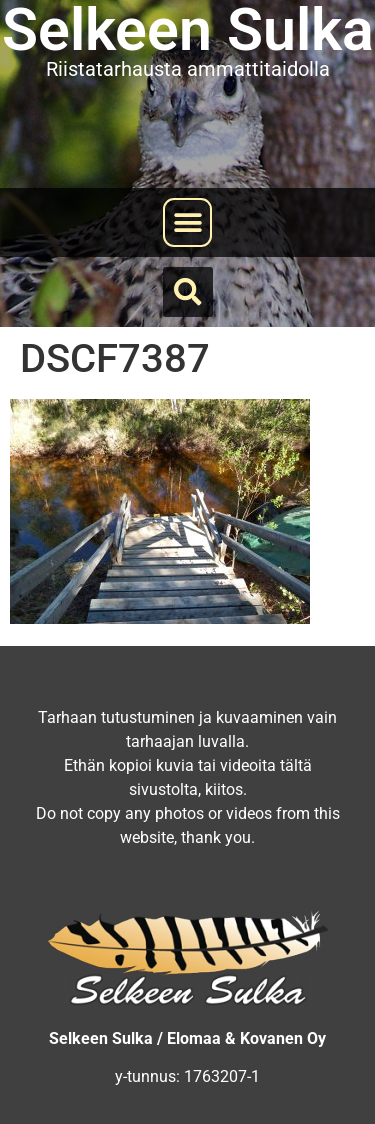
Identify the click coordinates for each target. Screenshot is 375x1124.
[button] (187, 222)
